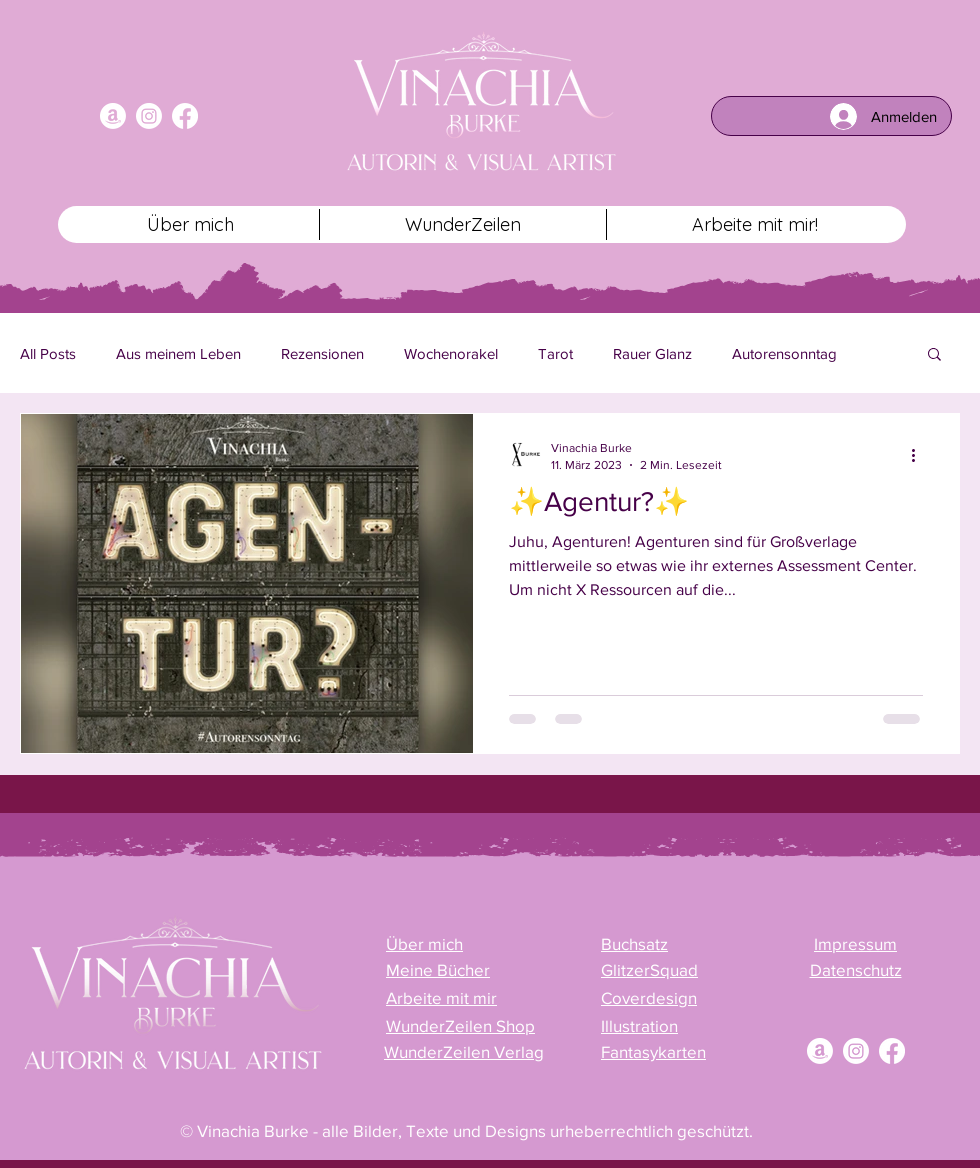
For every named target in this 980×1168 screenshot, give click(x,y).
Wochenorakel (451, 353)
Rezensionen (322, 353)
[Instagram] (149, 116)
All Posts (48, 353)
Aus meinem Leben (178, 353)
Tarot (555, 353)
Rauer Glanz (652, 353)
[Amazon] (113, 116)
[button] (934, 355)
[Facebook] (185, 116)
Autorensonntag (784, 353)
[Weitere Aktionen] (920, 455)
